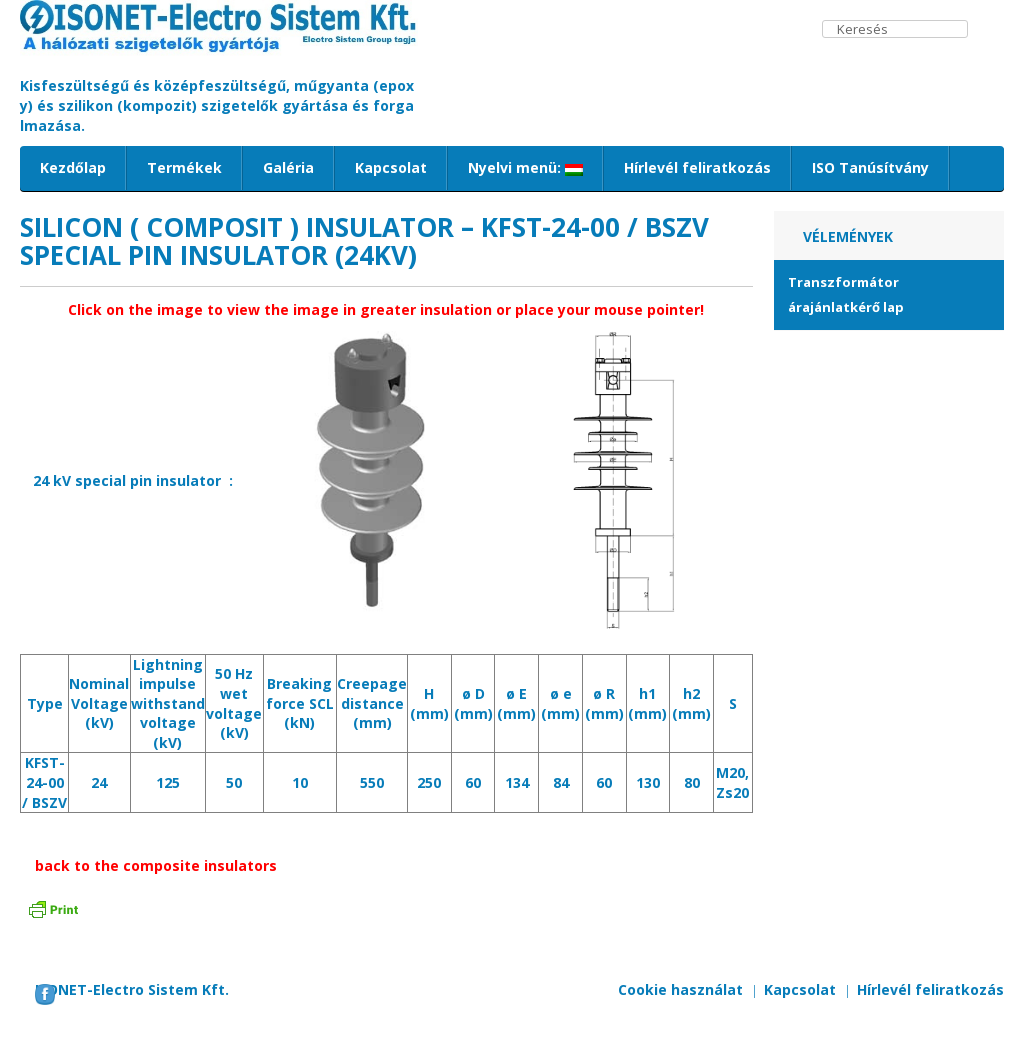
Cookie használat (680, 989)
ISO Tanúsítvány (870, 167)
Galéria (288, 167)
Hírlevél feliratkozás (697, 167)
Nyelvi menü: (525, 167)
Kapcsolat (391, 167)
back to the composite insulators (156, 865)
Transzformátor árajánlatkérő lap (846, 294)
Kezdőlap (73, 167)
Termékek (184, 167)
